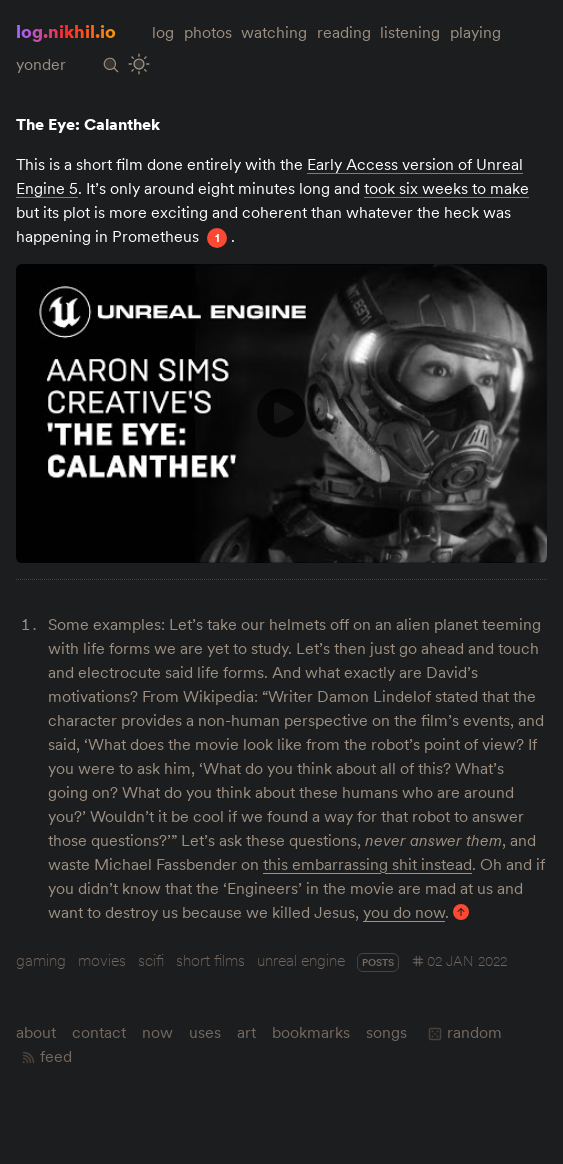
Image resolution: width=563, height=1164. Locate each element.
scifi (151, 960)
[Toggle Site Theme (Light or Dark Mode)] (138, 64)
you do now (404, 912)
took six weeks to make (446, 188)
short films (210, 960)
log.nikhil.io (66, 31)
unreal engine (301, 960)
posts (378, 962)
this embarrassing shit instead (367, 864)
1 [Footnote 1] (217, 237)
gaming (41, 960)
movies (102, 960)
